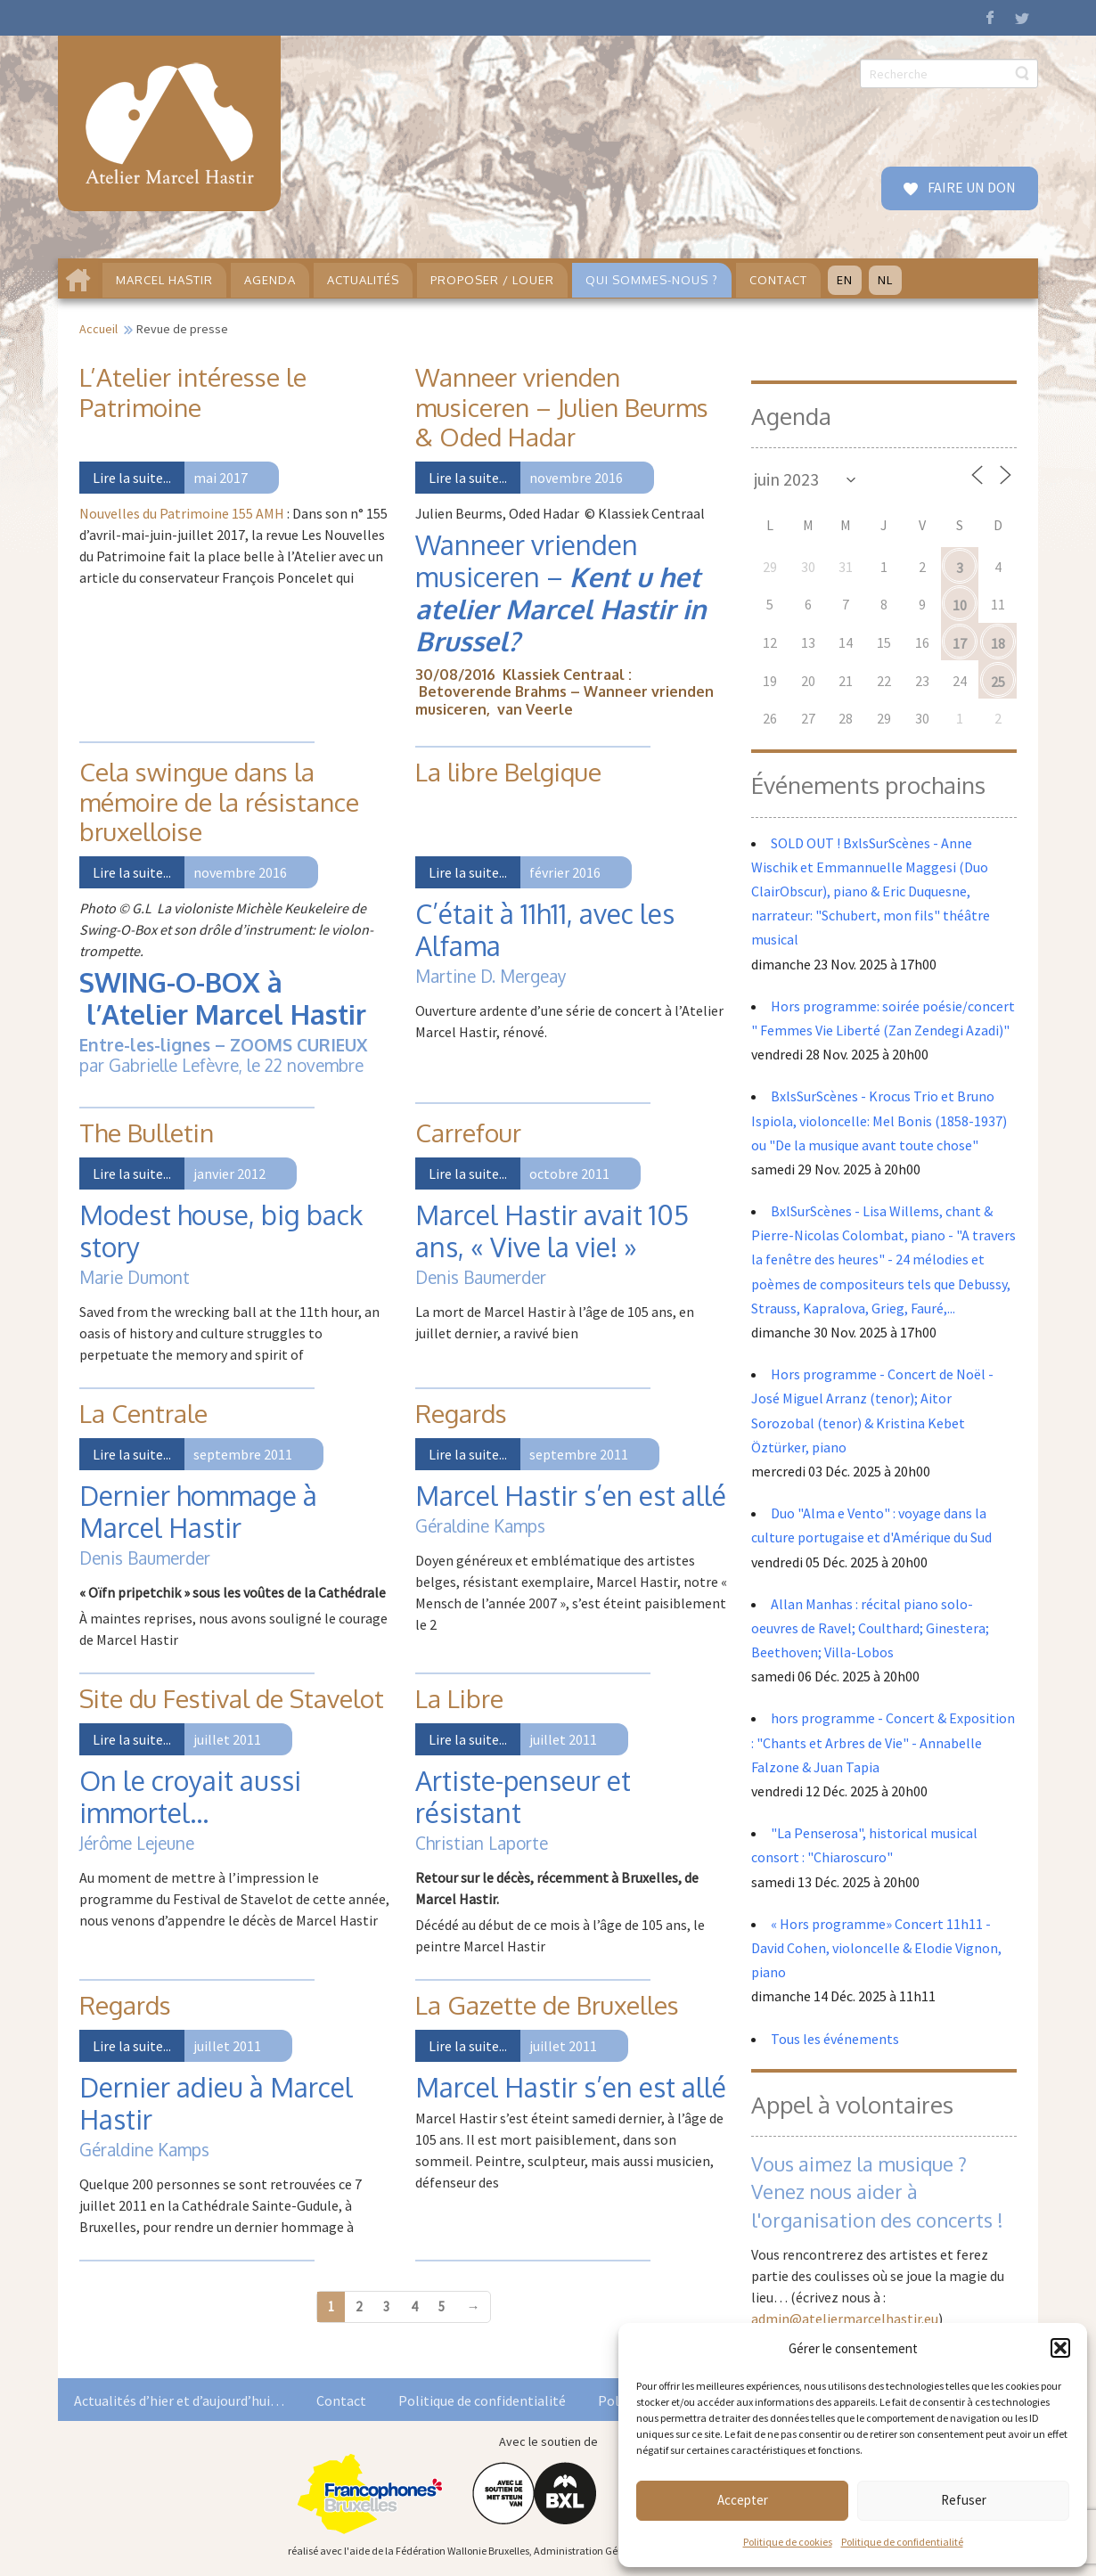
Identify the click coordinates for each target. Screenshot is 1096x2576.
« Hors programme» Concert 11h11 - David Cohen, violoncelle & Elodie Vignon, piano (876, 1948)
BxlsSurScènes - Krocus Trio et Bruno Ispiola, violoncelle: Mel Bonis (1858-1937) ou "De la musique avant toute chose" (879, 1120)
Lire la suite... (132, 478)
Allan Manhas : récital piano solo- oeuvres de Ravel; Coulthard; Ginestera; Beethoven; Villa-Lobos (870, 1628)
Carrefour (468, 1132)
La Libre (459, 1698)
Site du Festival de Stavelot (231, 1698)
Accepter (742, 2499)
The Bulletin (146, 1132)
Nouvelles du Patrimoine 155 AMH (181, 513)
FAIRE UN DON (970, 187)
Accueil (98, 329)
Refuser (963, 2499)
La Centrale (143, 1413)
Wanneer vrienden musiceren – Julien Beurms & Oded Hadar (561, 407)
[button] (1060, 2348)
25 (998, 682)
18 (998, 643)
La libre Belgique (508, 772)
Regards (461, 1413)
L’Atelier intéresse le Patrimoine (193, 392)
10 (960, 605)
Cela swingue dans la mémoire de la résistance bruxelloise (219, 801)
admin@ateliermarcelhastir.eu (844, 2318)
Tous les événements (835, 2039)
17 (960, 643)
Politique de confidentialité (902, 2541)
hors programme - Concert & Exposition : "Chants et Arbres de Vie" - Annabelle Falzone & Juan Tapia (883, 1742)
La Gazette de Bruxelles (547, 2005)
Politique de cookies (787, 2541)
